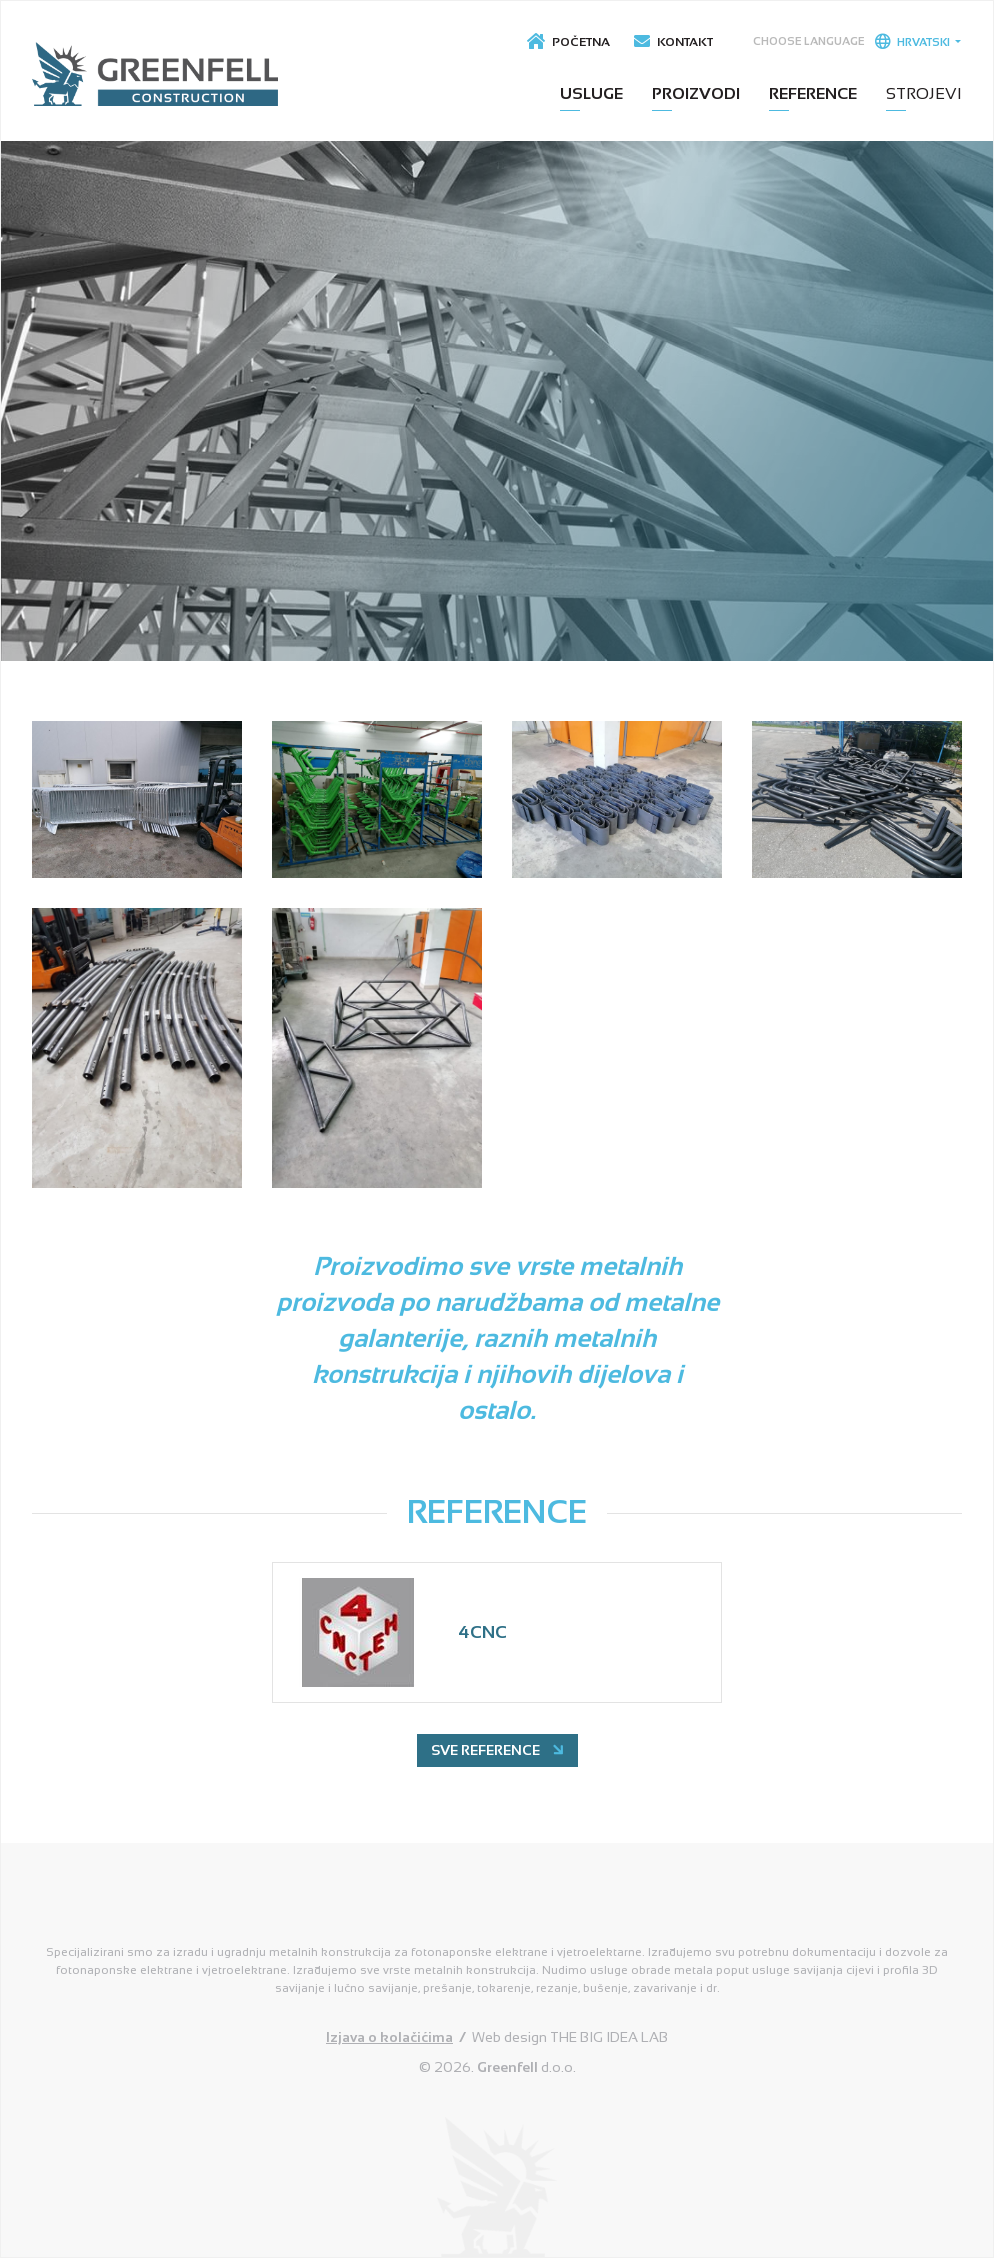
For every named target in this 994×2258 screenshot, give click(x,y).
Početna (568, 42)
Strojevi (924, 93)
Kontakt (673, 42)
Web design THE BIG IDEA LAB (570, 2037)
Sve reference (499, 1749)
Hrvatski (913, 41)
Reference (813, 93)
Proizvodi (696, 93)
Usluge (591, 93)
